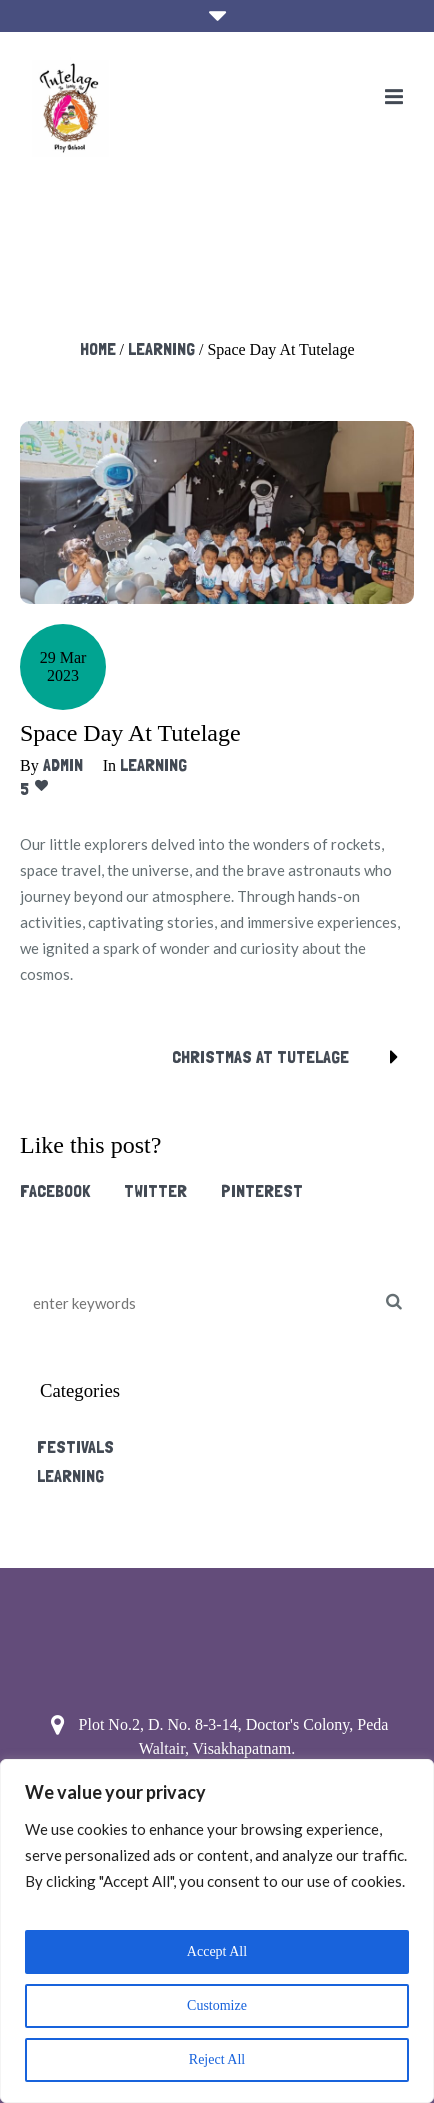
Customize (217, 2005)
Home (98, 348)
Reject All (217, 2059)
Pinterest (262, 1190)
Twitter (155, 1190)
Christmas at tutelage (260, 1056)
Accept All (217, 1951)
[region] (217, 1931)
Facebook (55, 1190)
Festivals (75, 1446)
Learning (161, 348)
